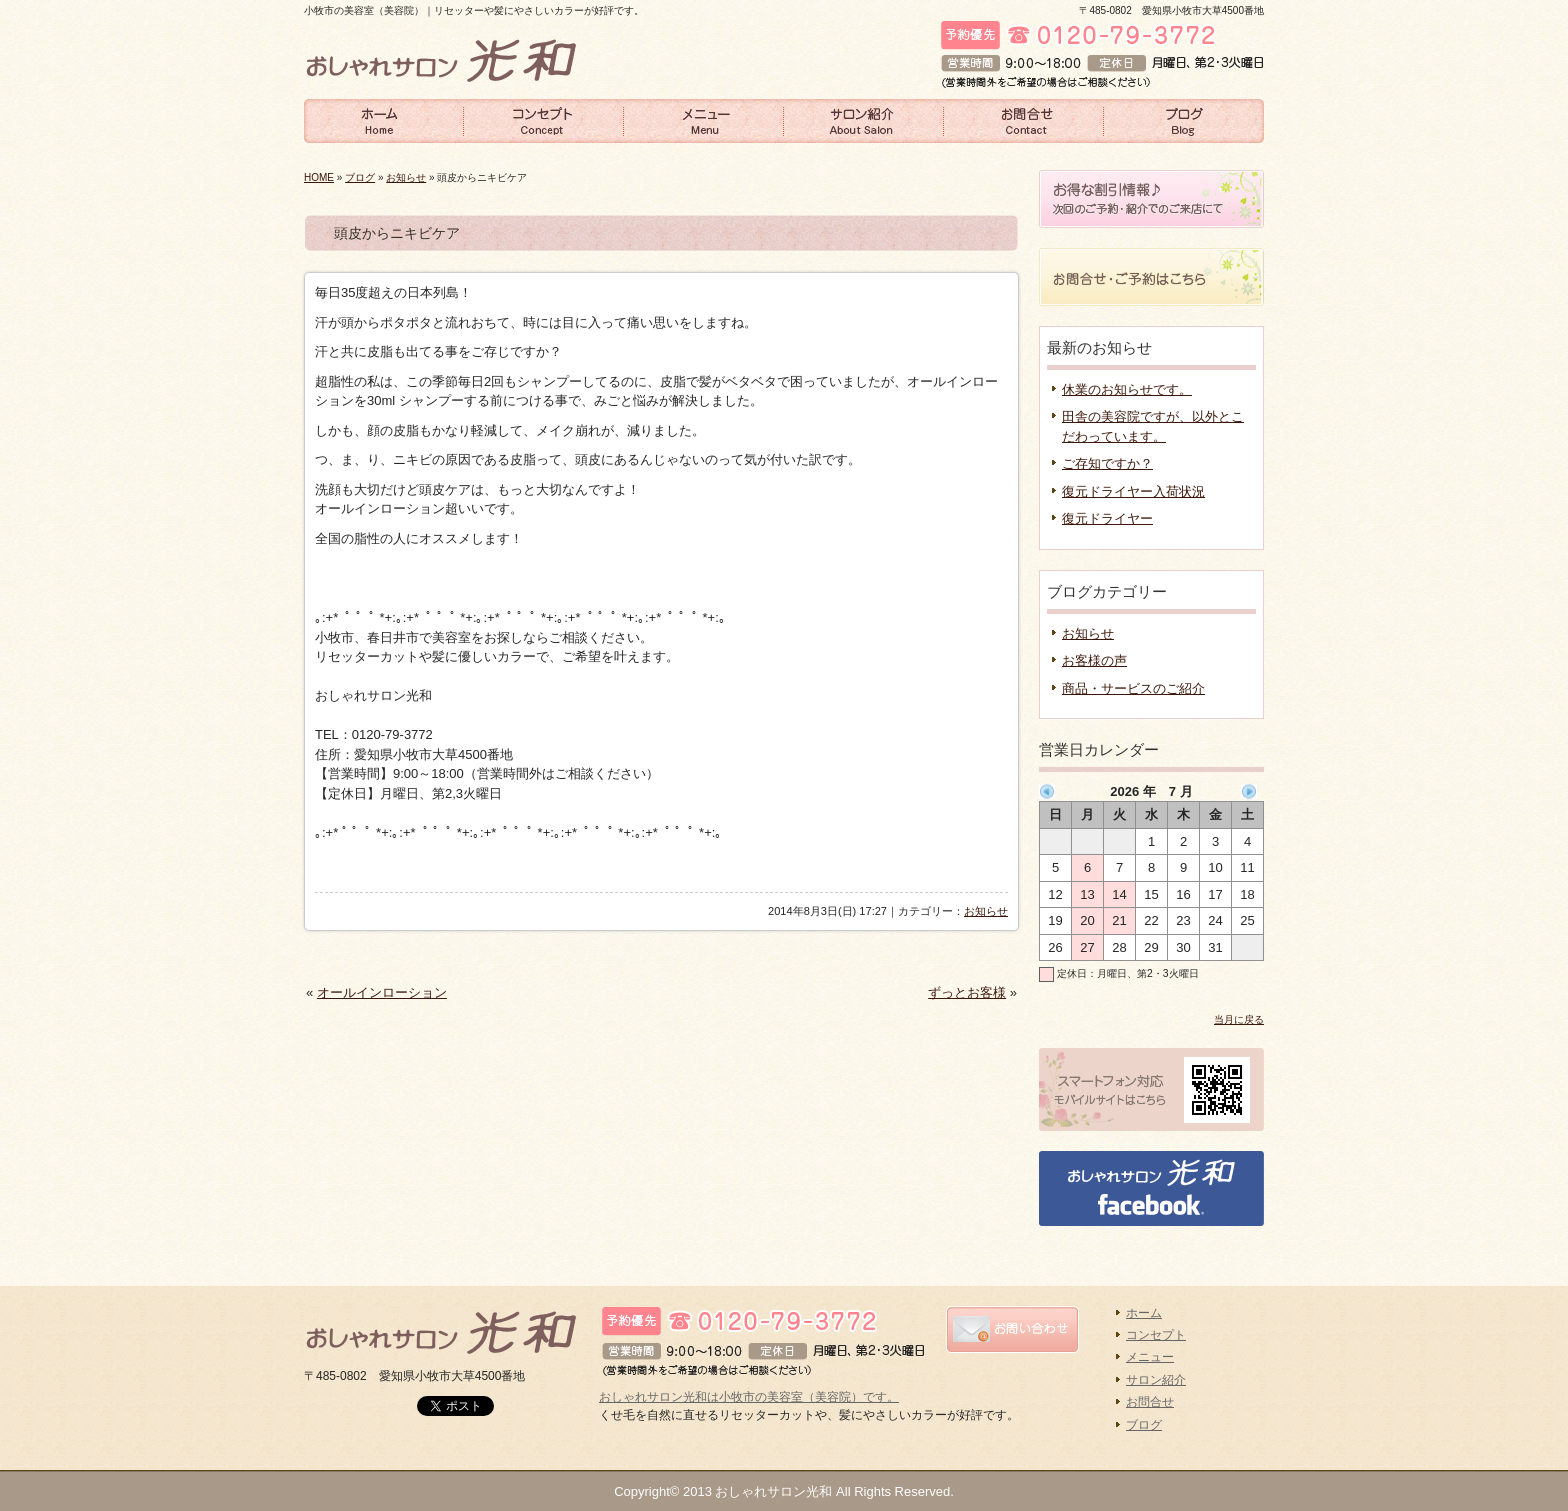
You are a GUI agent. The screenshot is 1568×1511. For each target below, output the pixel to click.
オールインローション (382, 992)
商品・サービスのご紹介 (1133, 688)
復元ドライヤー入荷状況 (1133, 491)
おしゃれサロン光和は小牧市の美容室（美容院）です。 (749, 1397)
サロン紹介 (864, 120)
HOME (319, 177)
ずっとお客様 (967, 992)
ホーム (384, 120)
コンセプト (544, 120)
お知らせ (406, 177)
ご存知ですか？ (1107, 463)
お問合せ (1024, 120)
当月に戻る (1239, 1019)
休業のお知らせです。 (1127, 389)
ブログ (1184, 120)
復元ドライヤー (1107, 518)
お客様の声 (1094, 660)
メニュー (704, 120)
